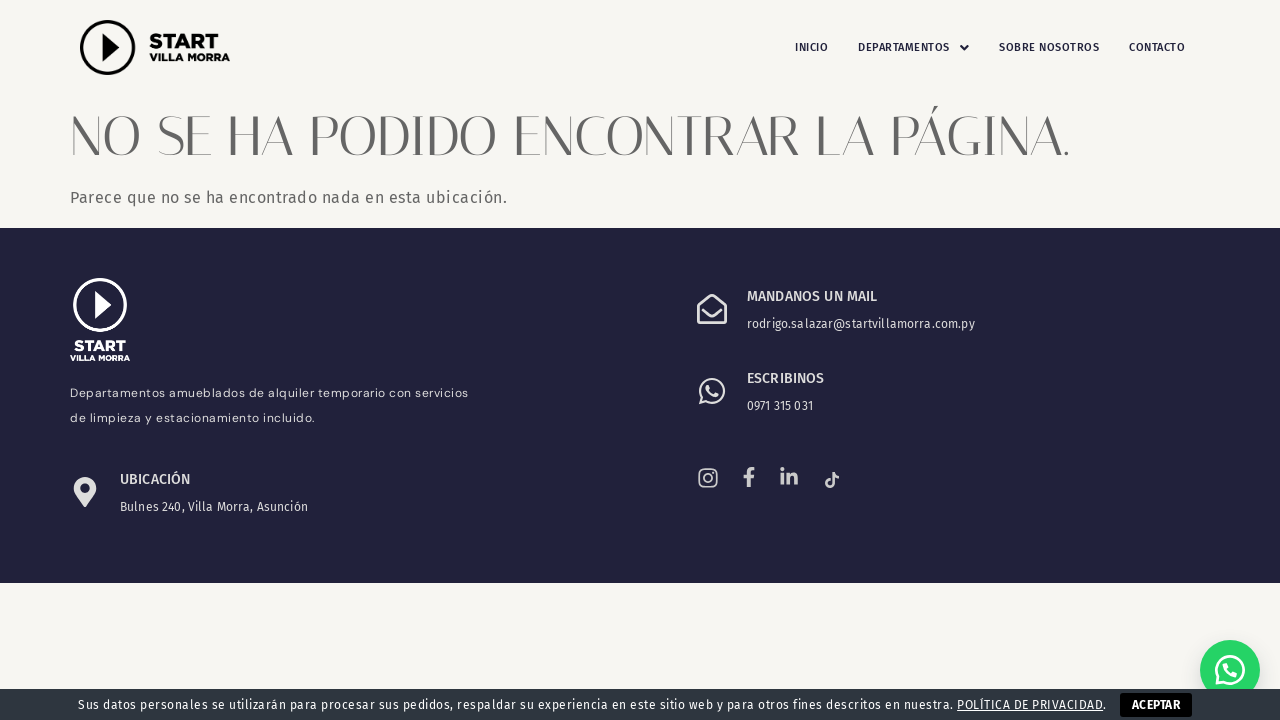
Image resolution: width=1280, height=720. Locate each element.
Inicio (811, 47)
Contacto (1157, 47)
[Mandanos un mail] (712, 309)
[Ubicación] (85, 492)
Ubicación (155, 479)
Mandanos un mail (812, 296)
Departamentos (913, 48)
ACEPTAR (1156, 705)
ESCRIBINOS (786, 378)
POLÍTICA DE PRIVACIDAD (1030, 705)
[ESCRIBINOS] (712, 391)
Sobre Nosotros (1049, 47)
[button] (913, 48)
